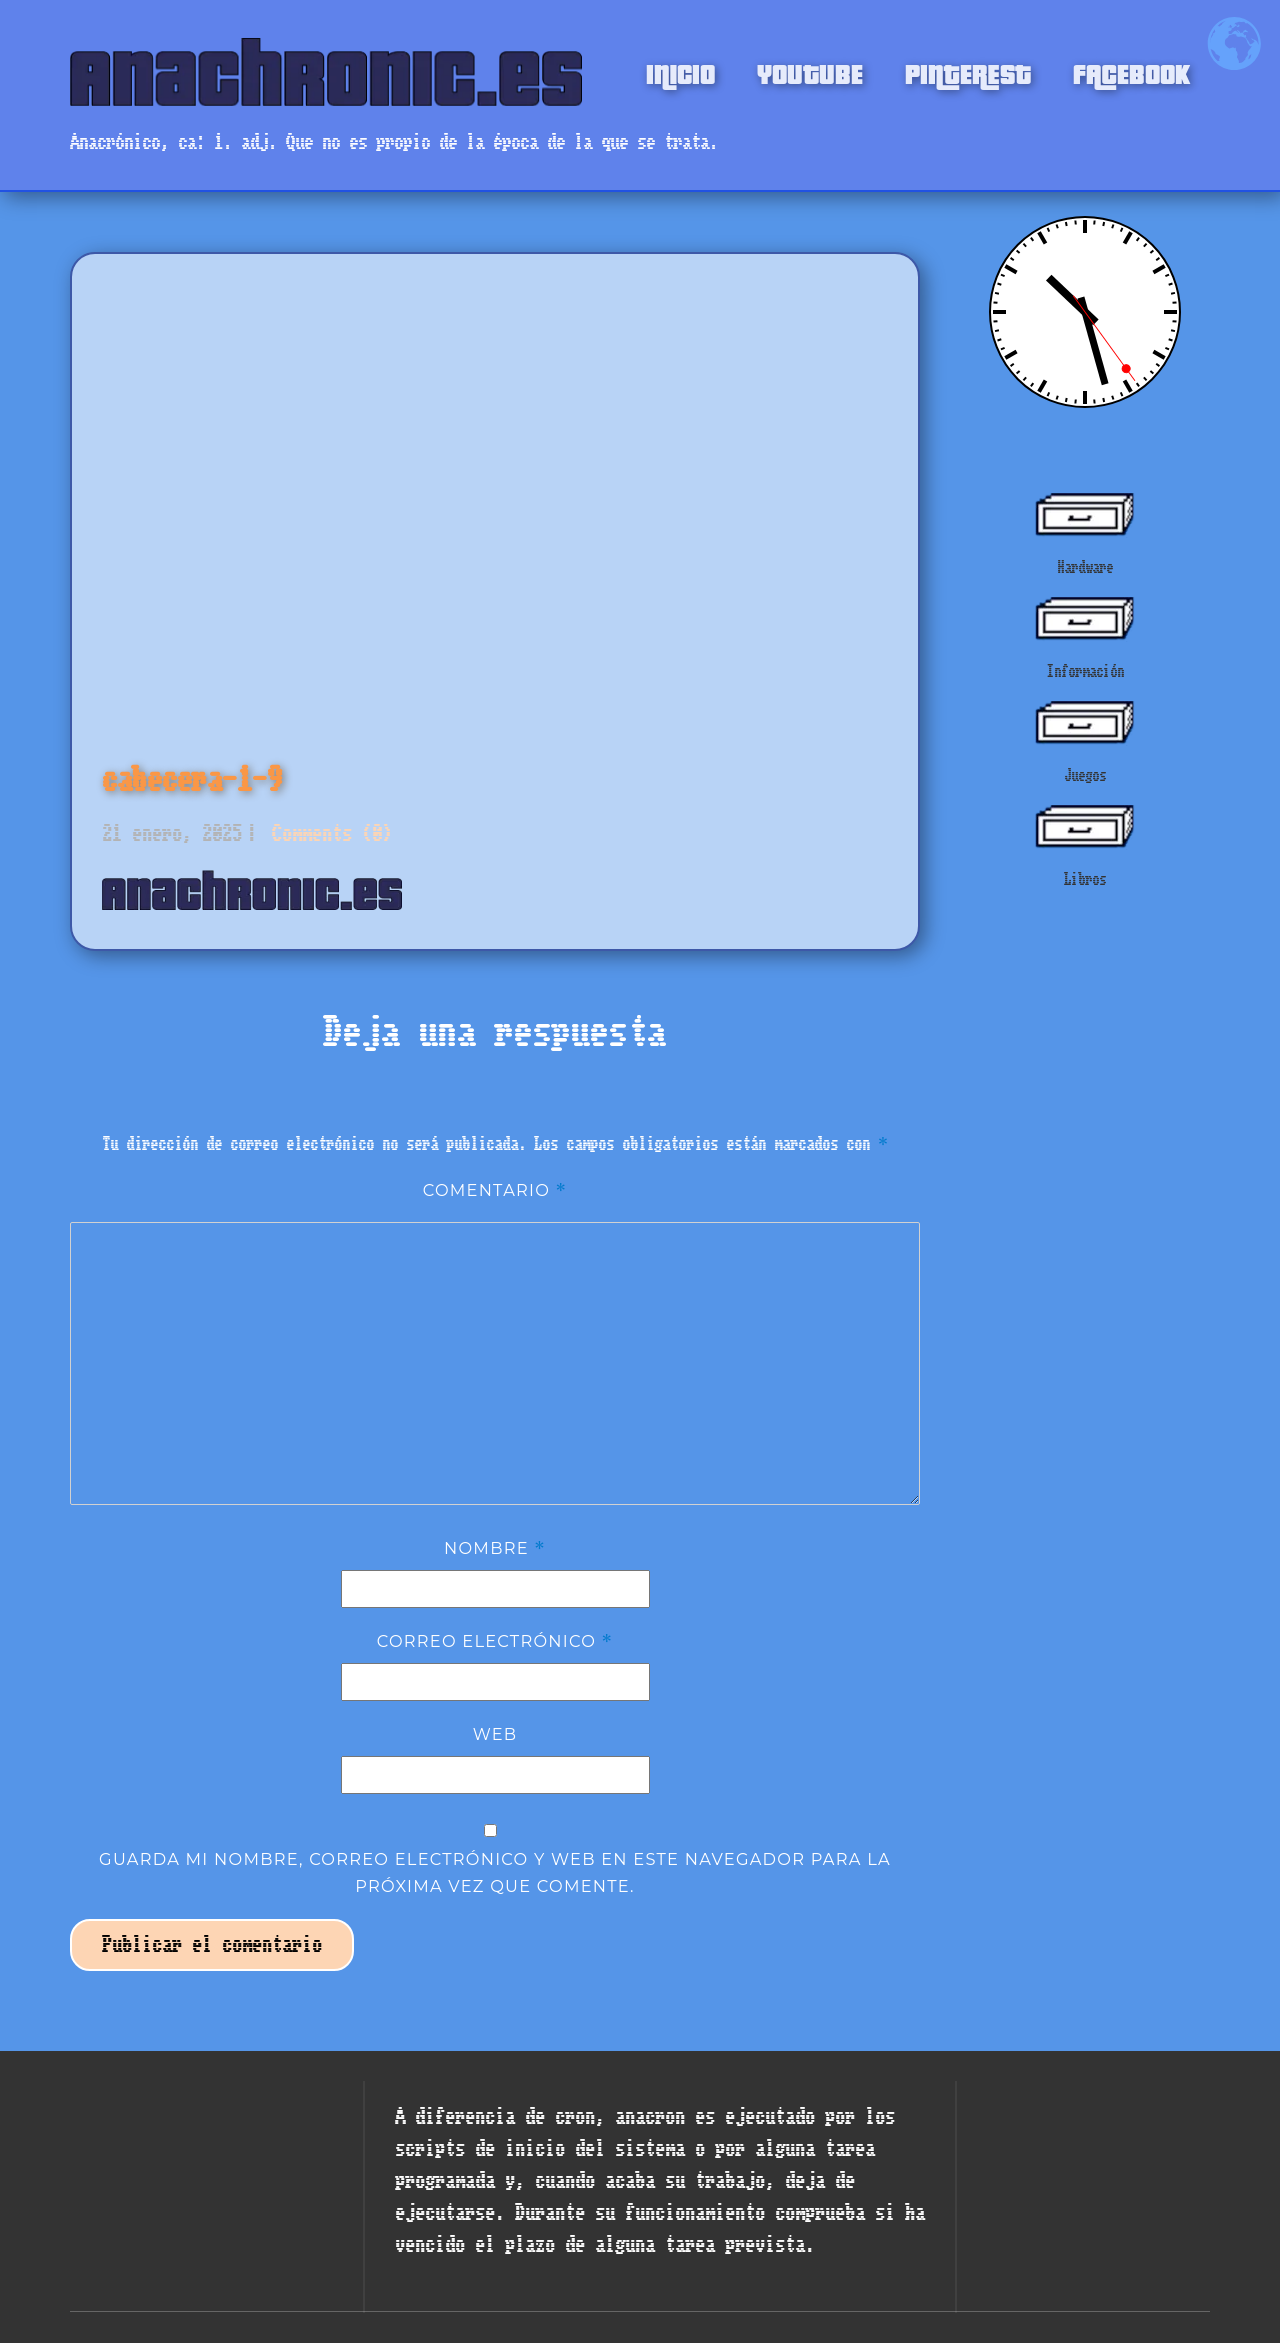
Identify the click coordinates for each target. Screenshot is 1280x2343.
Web (495, 1734)
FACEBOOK (1131, 72)
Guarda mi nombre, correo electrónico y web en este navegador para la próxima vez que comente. (495, 1872)
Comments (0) (327, 833)
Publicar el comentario (212, 1944)
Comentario (495, 1190)
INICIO (680, 72)
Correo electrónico (495, 1641)
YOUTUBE (810, 72)
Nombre (495, 1548)
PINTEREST (968, 72)
